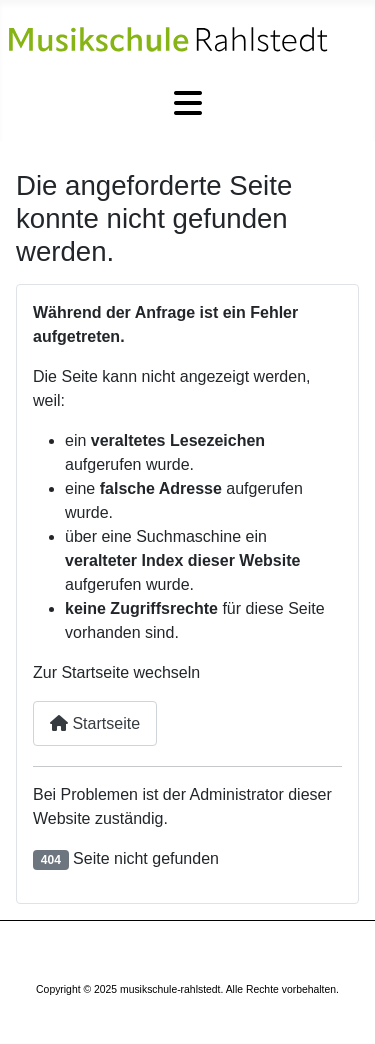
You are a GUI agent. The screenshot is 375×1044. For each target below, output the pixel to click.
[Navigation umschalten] (187, 103)
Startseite (95, 723)
